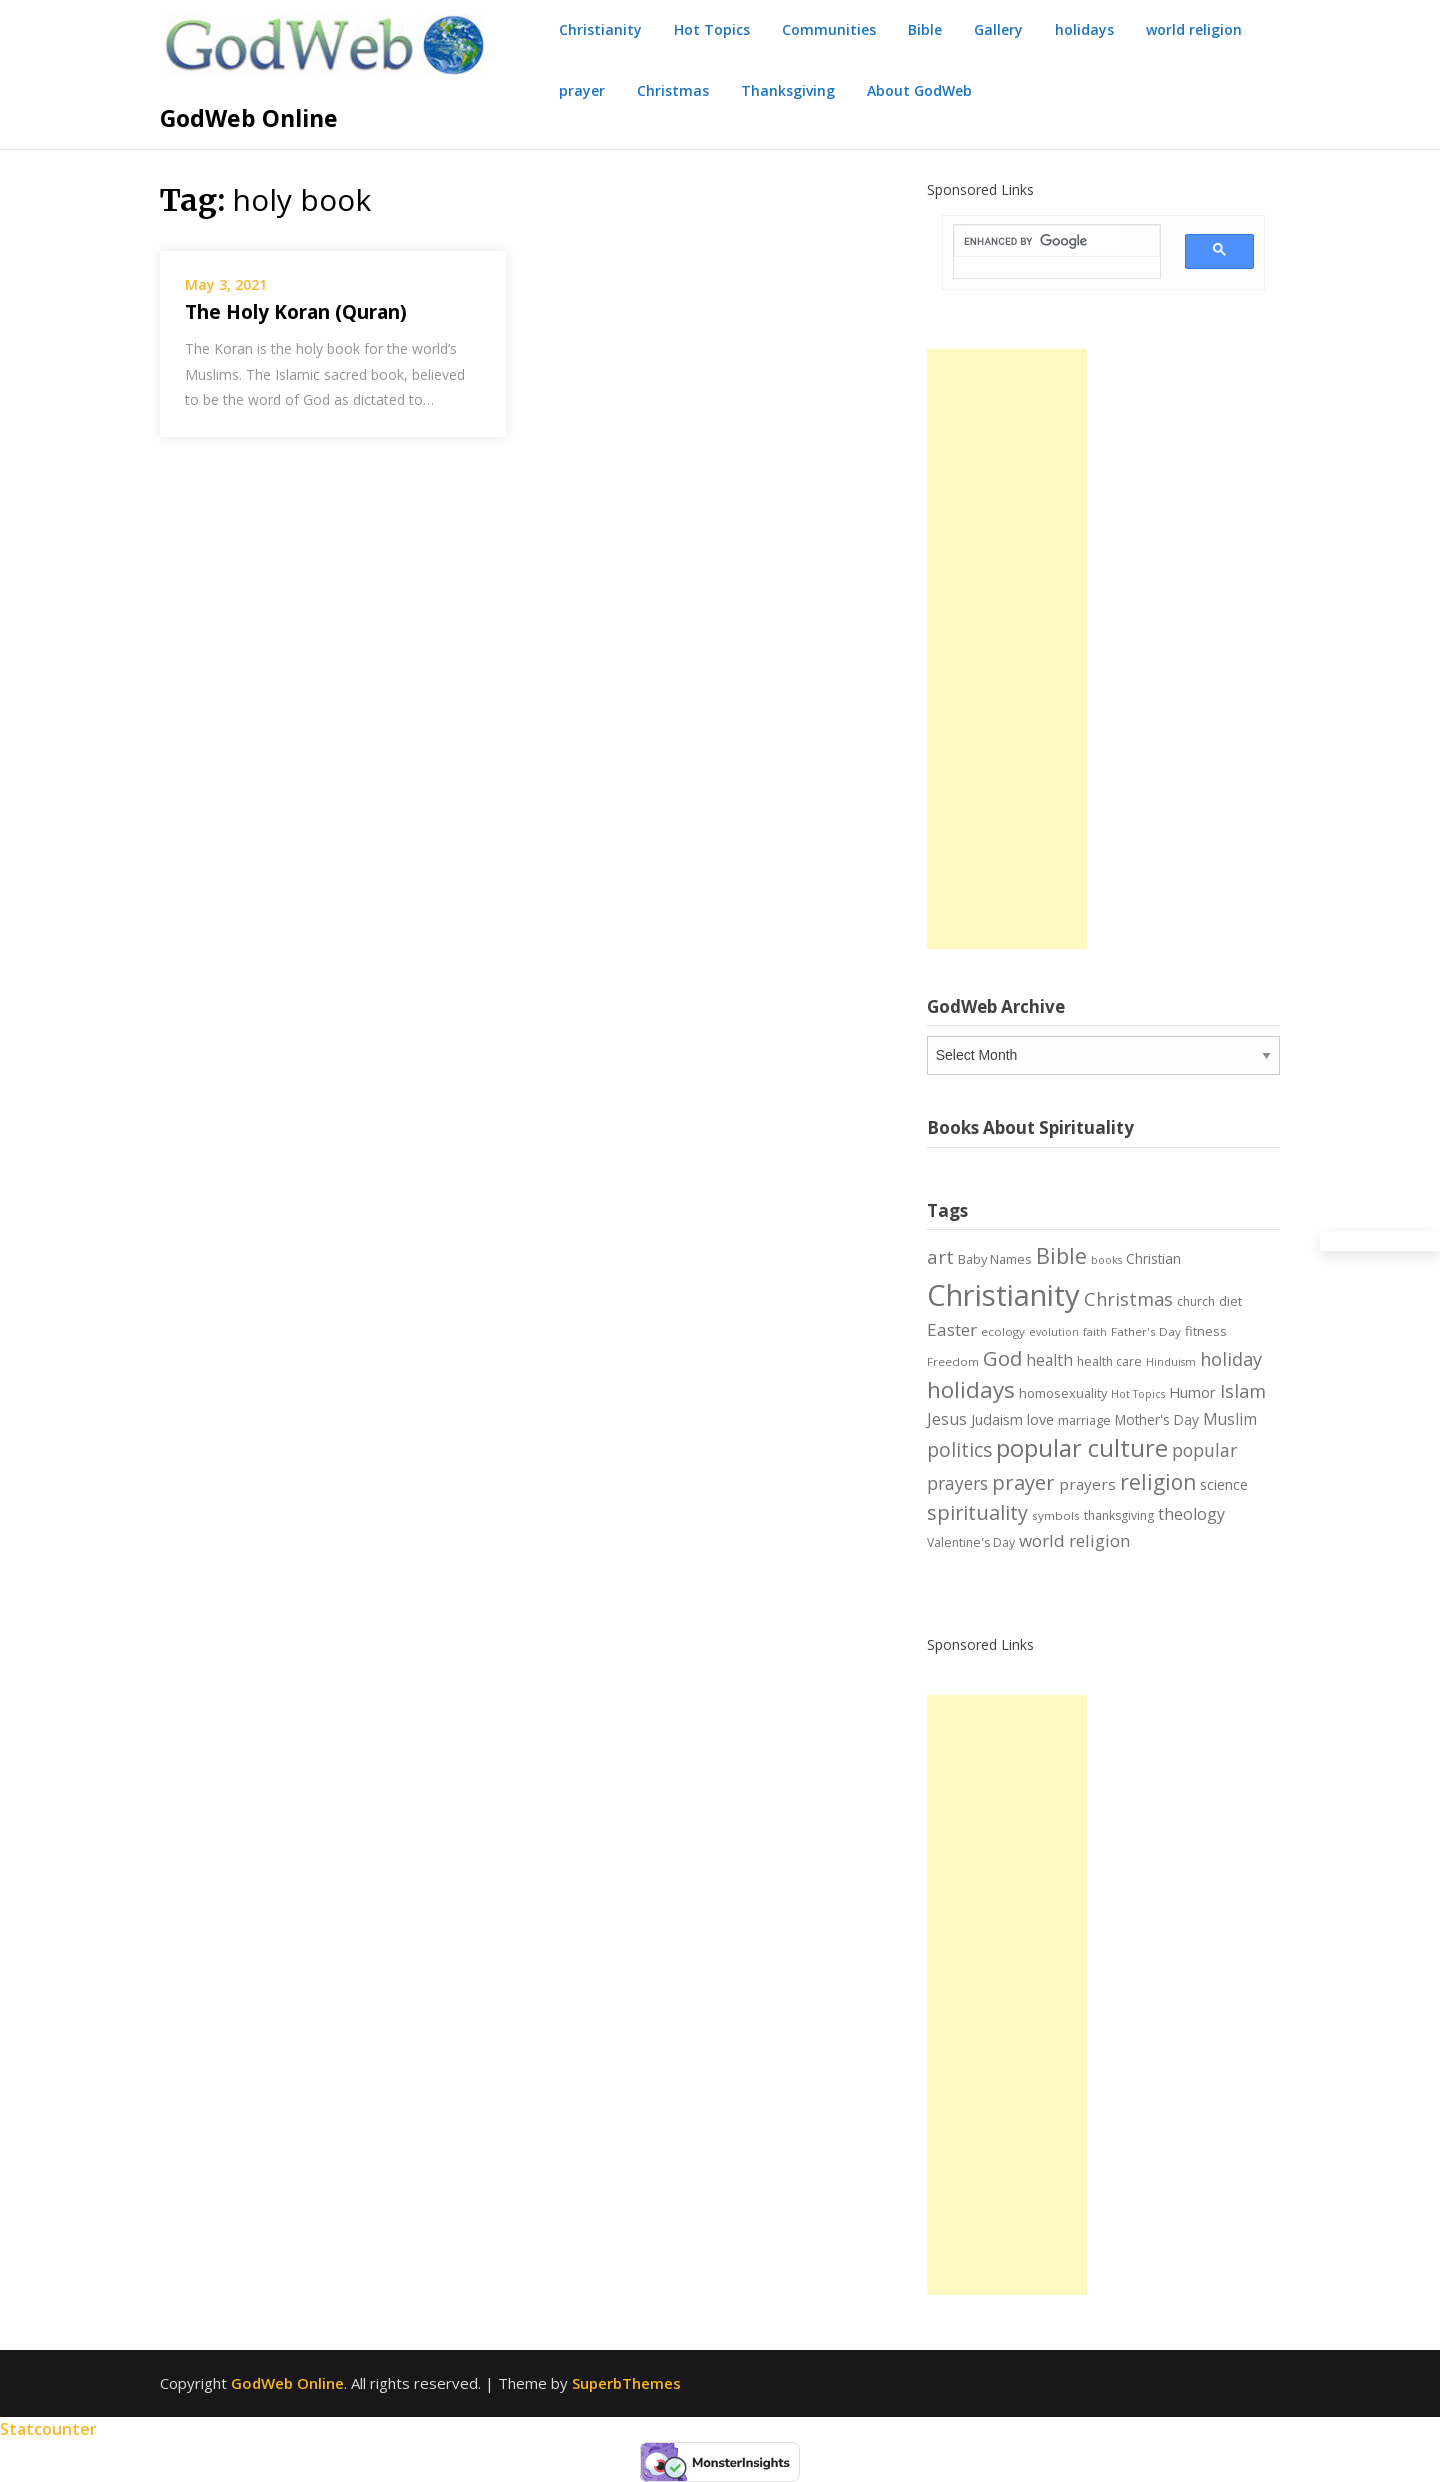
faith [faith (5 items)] (1095, 1332)
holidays (1084, 29)
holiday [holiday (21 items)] (1231, 1359)
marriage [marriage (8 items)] (1084, 1420)
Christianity (600, 29)
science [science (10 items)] (1224, 1484)
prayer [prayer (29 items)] (1023, 1482)
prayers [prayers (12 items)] (1087, 1484)
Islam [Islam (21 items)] (1243, 1391)
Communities (829, 29)
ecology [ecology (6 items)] (1003, 1331)
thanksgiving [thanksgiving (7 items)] (1119, 1515)
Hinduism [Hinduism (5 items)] (1171, 1362)
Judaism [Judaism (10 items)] (997, 1419)
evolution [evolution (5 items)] (1054, 1332)
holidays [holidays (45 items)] (971, 1389)
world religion (1194, 29)
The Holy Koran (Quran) (296, 312)
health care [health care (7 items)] (1109, 1361)
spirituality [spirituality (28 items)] (977, 1512)
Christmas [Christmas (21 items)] (1128, 1299)
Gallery (998, 29)
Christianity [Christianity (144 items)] (1003, 1295)
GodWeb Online (249, 118)
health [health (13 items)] (1049, 1360)
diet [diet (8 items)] (1230, 1301)
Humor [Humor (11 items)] (1192, 1392)
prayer (582, 90)
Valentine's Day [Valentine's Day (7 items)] (971, 1542)
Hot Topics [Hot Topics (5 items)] (1138, 1394)
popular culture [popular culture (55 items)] (1082, 1448)
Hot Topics (712, 29)
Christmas (673, 90)
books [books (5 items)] (1106, 1260)
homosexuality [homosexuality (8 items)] (1063, 1393)
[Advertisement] (1007, 649)
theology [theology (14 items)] (1191, 1514)
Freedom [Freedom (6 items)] (953, 1361)
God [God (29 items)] (1002, 1358)
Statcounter (48, 2429)
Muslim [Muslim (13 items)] (1230, 1419)
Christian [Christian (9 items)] (1153, 1258)
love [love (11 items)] (1040, 1419)
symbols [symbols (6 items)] (1056, 1515)
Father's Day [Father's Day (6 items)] (1146, 1331)
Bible (925, 29)
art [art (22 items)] (940, 1256)
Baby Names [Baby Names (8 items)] (995, 1259)
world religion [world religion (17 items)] (1075, 1540)
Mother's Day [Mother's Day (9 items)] (1157, 1419)
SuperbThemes (626, 2383)
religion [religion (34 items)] (1158, 1482)
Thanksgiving (788, 90)
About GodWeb (919, 90)
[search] (1045, 241)
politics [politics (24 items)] (959, 1450)
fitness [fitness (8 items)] (1206, 1331)
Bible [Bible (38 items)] (1061, 1255)
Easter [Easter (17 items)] (952, 1329)
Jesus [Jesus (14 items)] (947, 1419)
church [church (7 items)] (1196, 1301)
